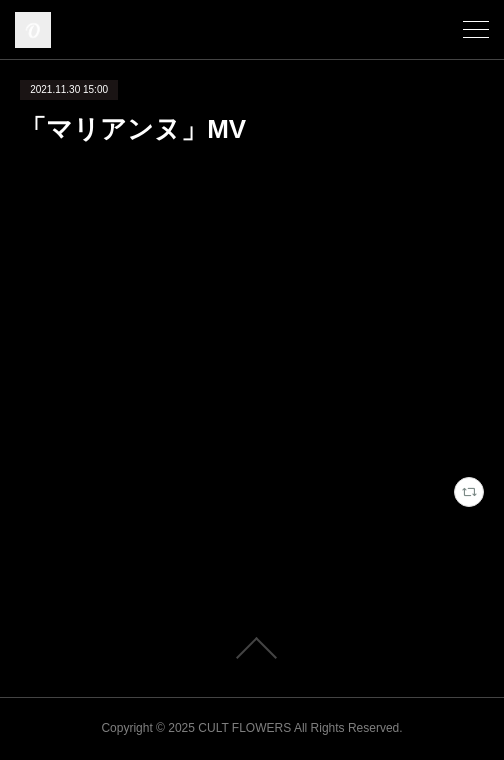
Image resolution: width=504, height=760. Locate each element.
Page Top (252, 648)
